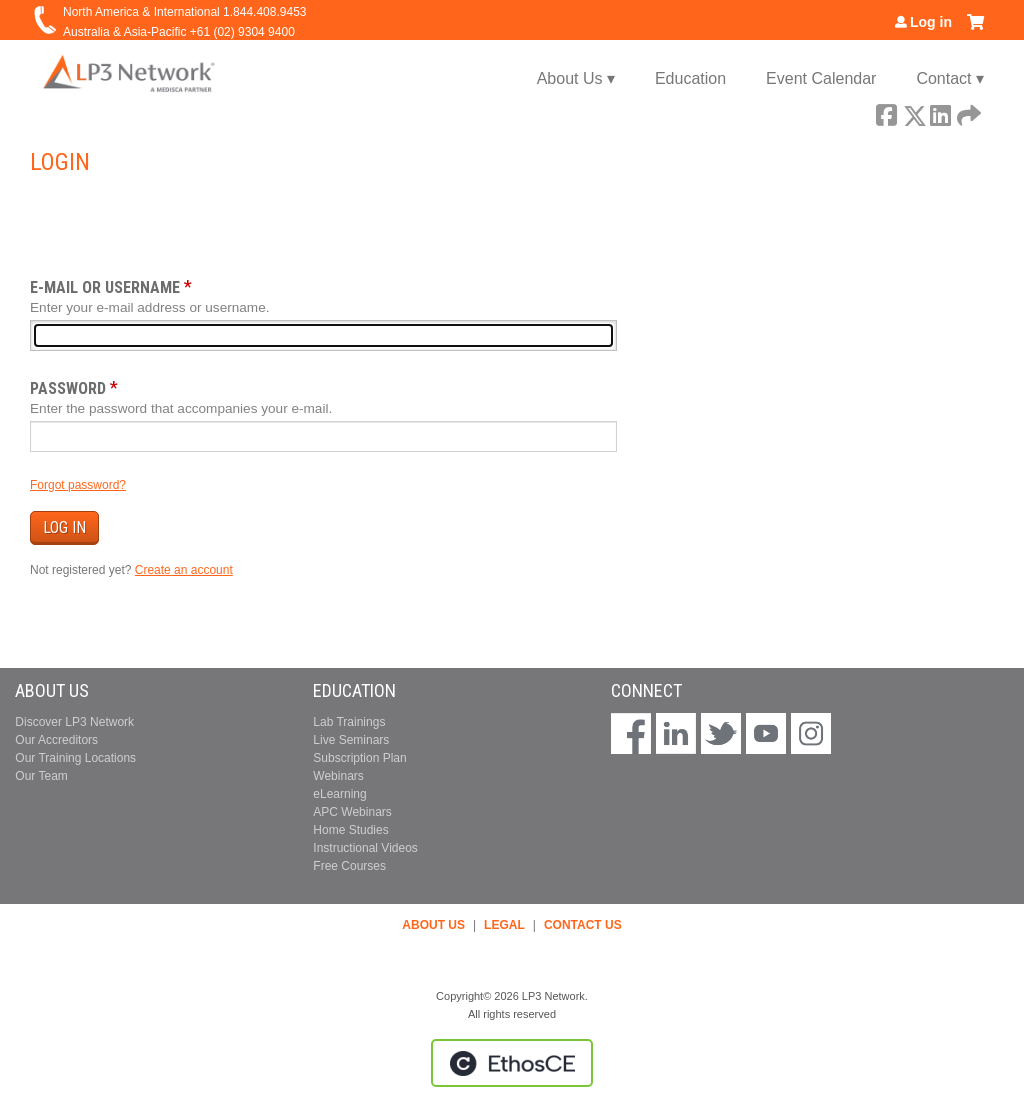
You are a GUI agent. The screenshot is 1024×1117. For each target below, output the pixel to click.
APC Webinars (352, 812)
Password (68, 388)
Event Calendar (821, 78)
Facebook (886, 112)
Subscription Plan (359, 758)
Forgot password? (78, 485)
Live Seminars (351, 740)
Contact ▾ (950, 78)
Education (690, 78)
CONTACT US (583, 925)
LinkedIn (940, 112)
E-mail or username (105, 287)
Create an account (184, 570)
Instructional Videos (365, 848)
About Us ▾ (576, 78)
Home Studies (350, 830)
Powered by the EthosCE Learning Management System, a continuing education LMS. (512, 1063)
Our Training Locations (75, 758)
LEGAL (504, 925)
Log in (931, 22)
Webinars (338, 776)
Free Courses (349, 866)
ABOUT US (433, 925)
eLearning (339, 794)
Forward (967, 112)
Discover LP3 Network (74, 722)
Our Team (41, 776)
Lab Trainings (349, 722)
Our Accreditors (56, 740)
